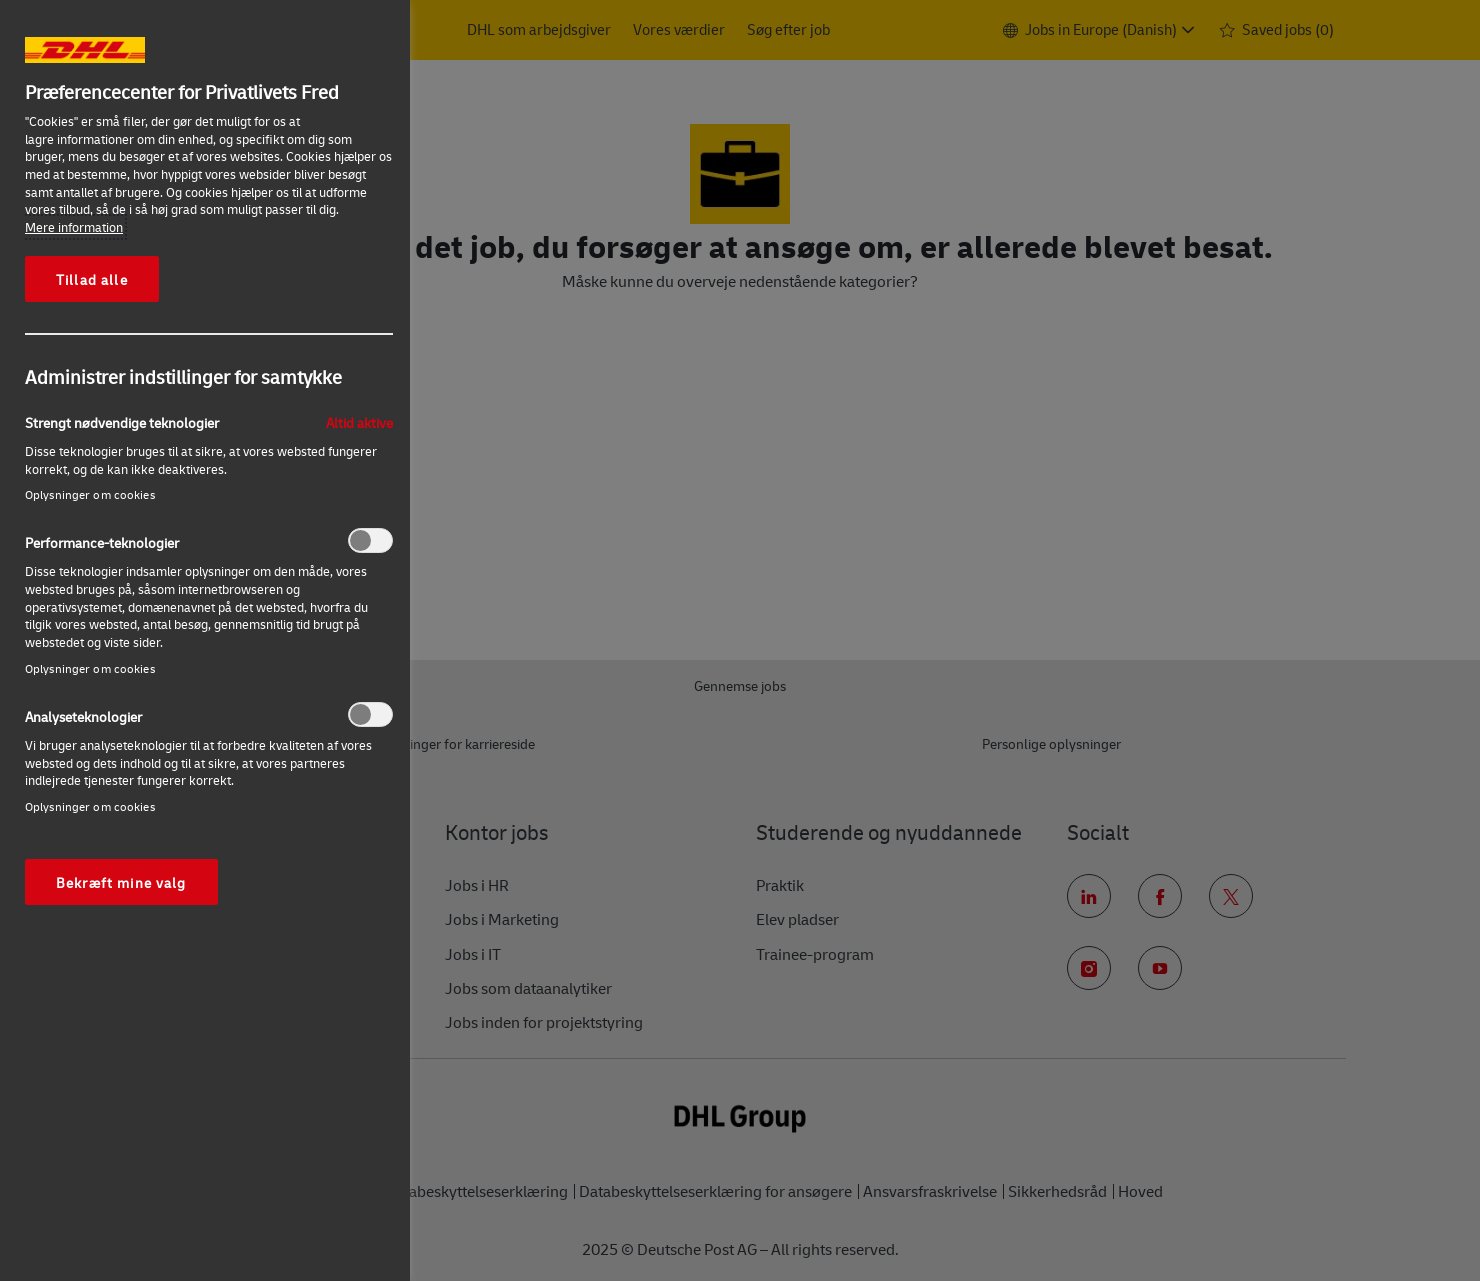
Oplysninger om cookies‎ (90, 494)
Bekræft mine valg (121, 882)
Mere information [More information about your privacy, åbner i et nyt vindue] (74, 227)
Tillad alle (92, 279)
